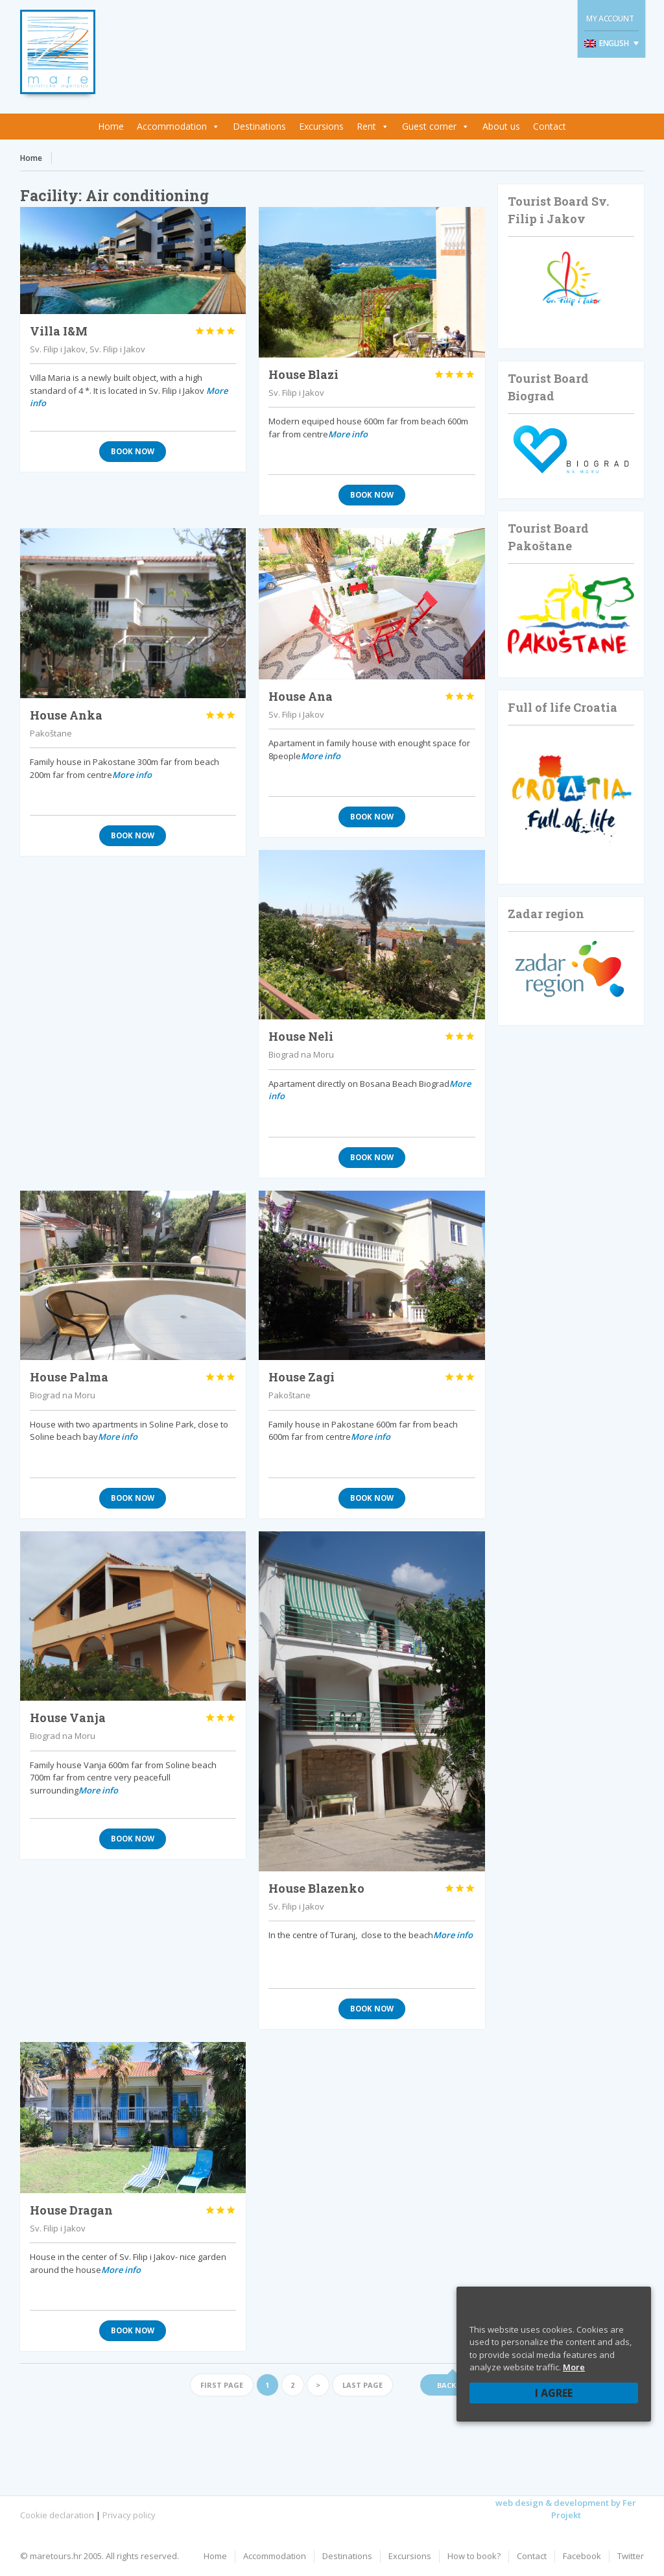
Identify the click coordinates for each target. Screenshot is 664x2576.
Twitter (630, 2556)
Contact (549, 126)
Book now (132, 451)
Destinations (259, 126)
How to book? (474, 2556)
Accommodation (172, 126)
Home (111, 126)
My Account (610, 18)
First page (221, 2385)
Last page (362, 2385)
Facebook (582, 2556)
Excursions (321, 126)
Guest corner (429, 126)
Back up (452, 2385)
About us (501, 126)
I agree (554, 2393)
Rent (366, 126)
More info (348, 434)
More (574, 2367)
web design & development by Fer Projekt (565, 2509)
